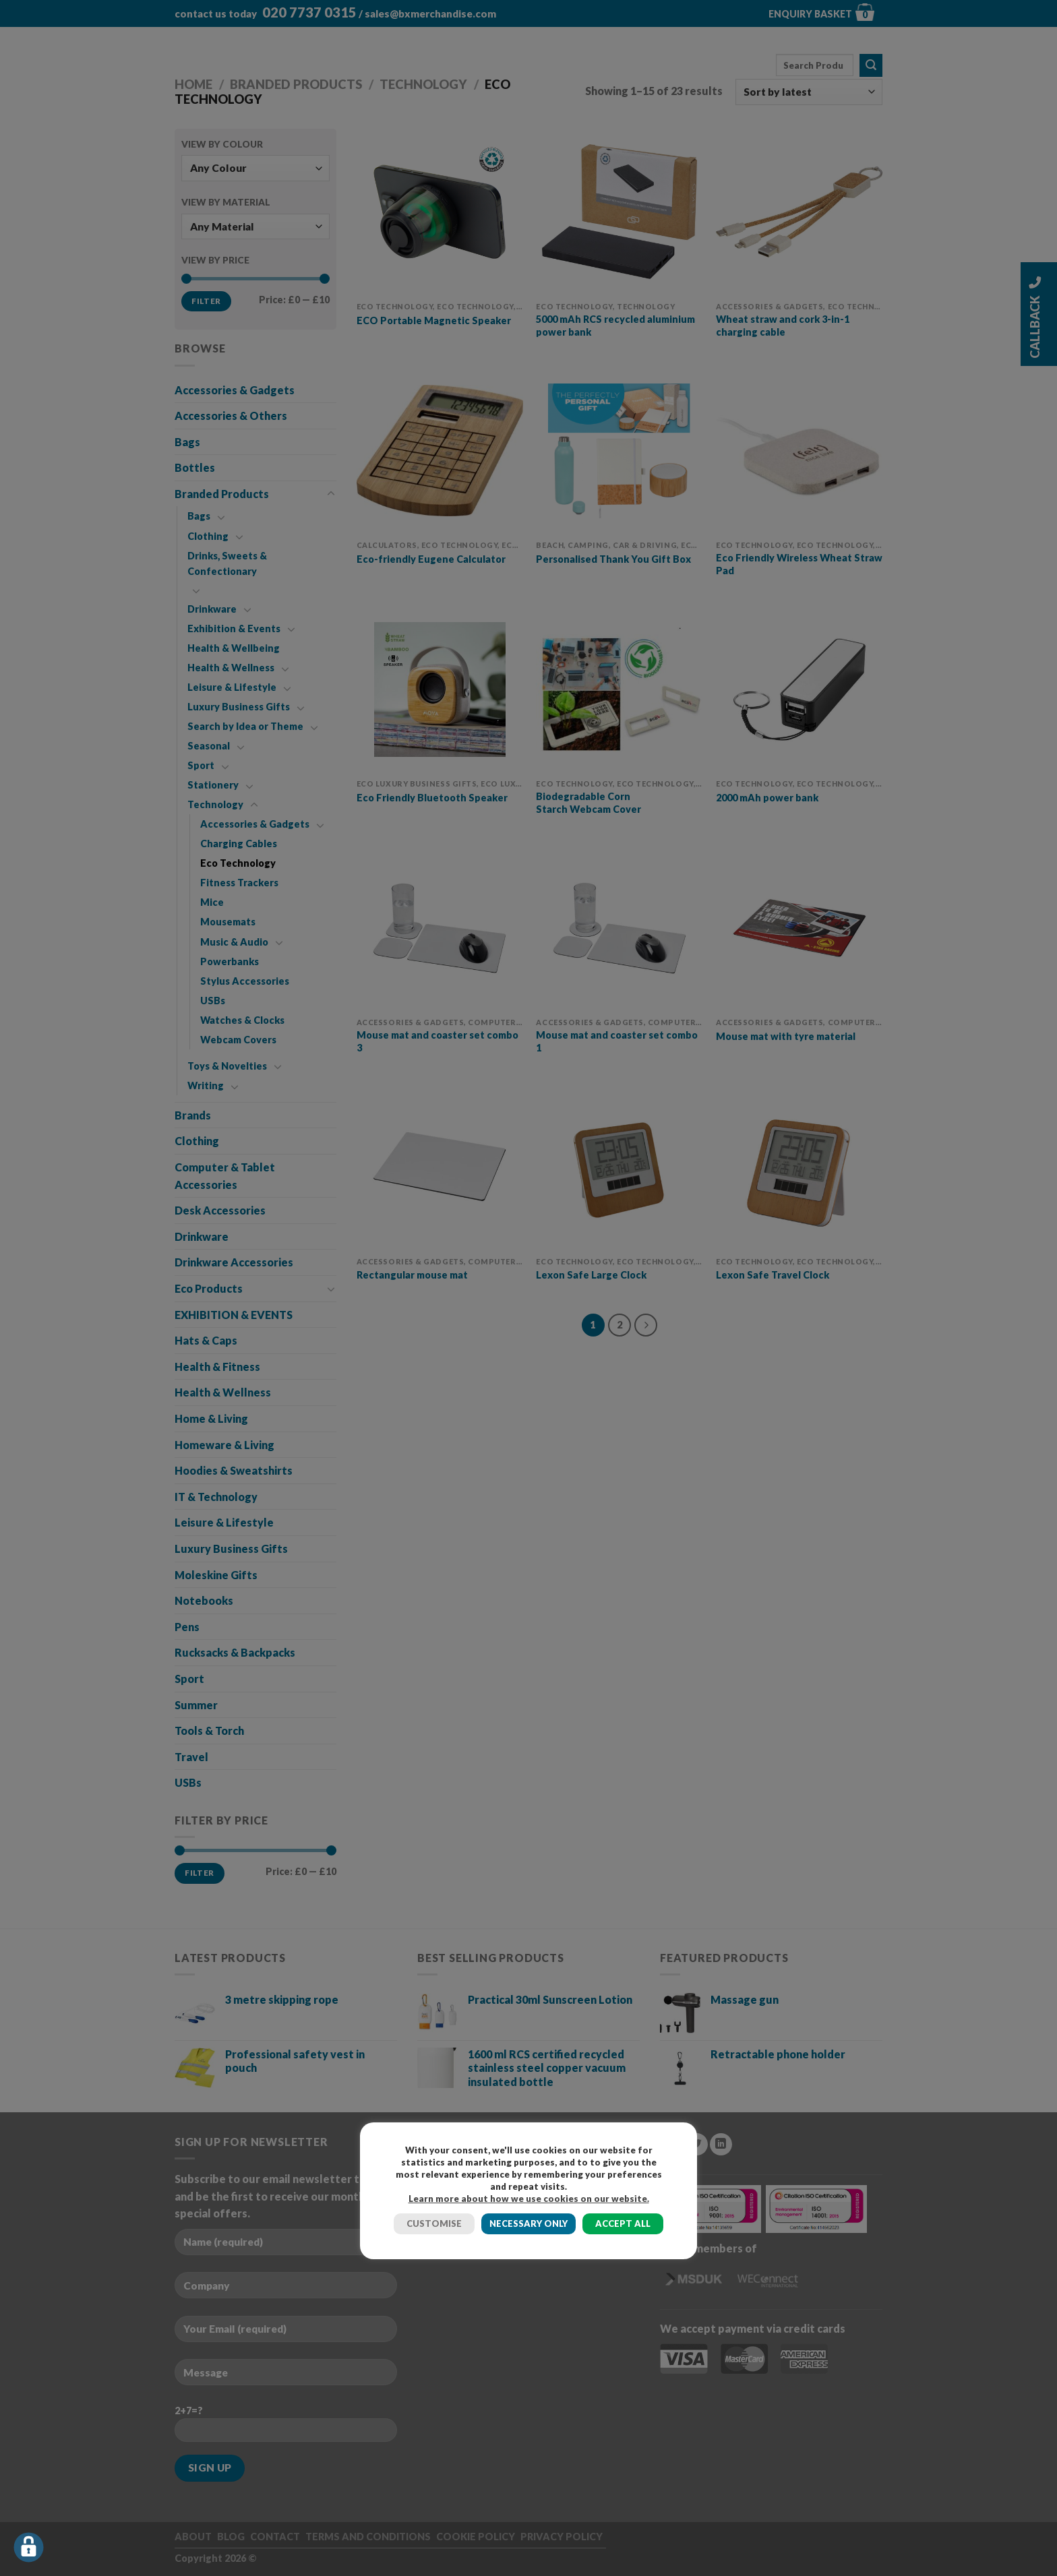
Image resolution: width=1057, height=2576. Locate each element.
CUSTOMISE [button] (434, 2223)
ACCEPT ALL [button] (623, 2223)
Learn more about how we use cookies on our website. (529, 2198)
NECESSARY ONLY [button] (528, 2223)
